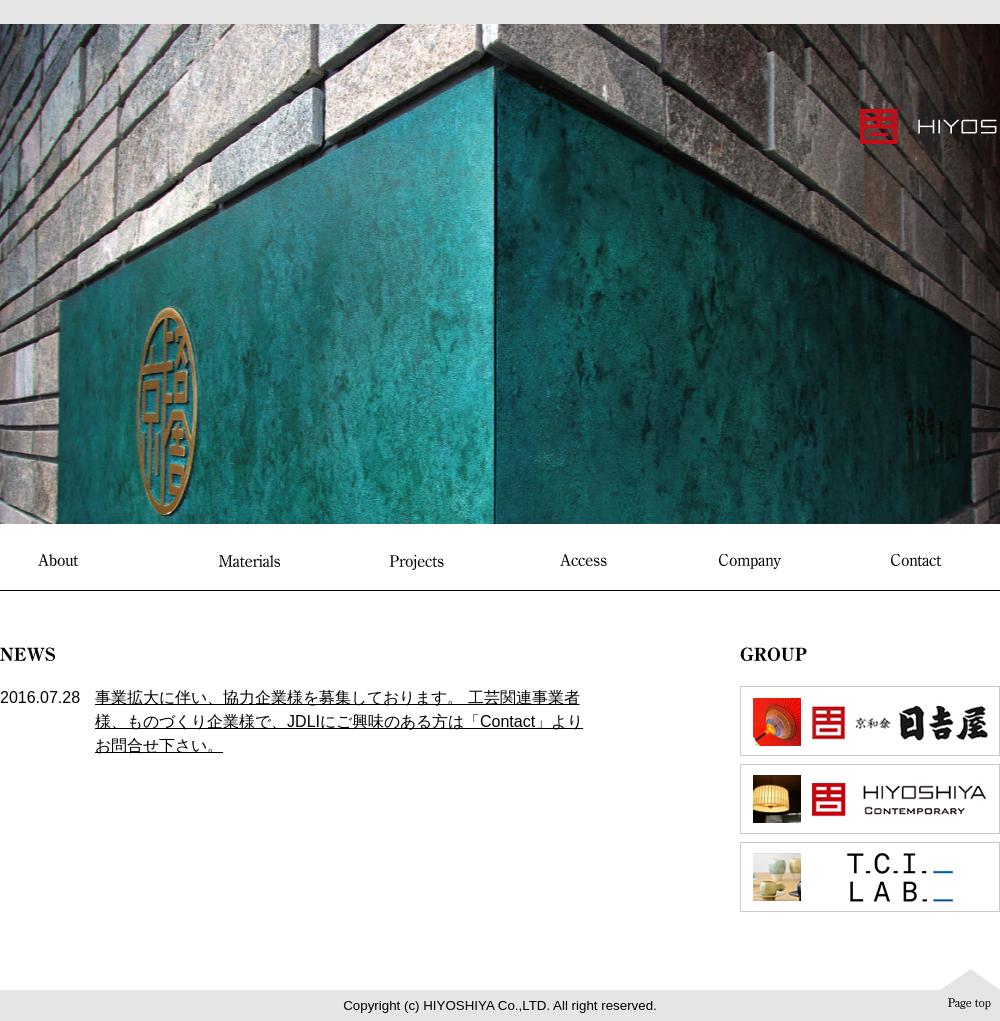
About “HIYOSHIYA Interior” (83, 561)
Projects (416, 562)
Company (750, 561)
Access (583, 560)
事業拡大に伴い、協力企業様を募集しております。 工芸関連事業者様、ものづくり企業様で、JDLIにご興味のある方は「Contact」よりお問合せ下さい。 (339, 721)
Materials (249, 560)
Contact (916, 560)
